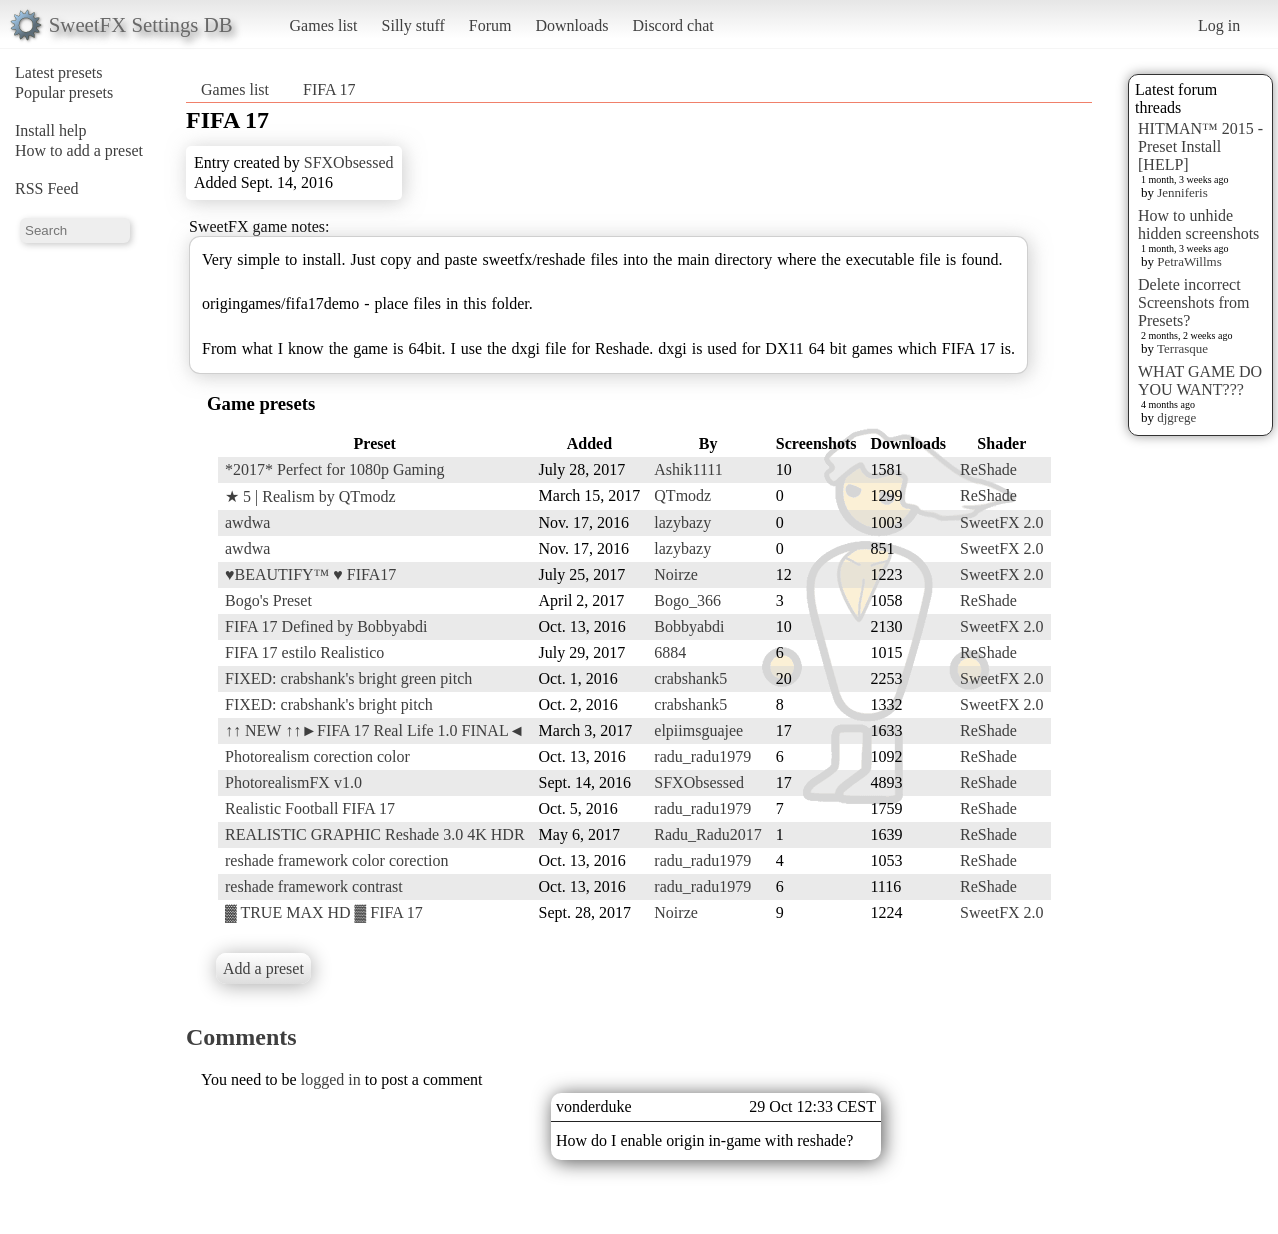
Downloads (571, 25)
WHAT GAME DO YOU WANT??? (1200, 380)
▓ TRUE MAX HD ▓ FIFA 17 (324, 912)
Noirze (676, 574)
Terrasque (1182, 348)
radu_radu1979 (702, 756)
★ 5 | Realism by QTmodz (310, 496)
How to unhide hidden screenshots (1198, 224)
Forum (490, 25)
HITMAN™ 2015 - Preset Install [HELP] (1200, 146)
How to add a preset (79, 150)
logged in (331, 1079)
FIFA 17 (329, 89)
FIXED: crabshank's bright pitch (329, 704)
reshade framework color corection (336, 860)
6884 (670, 652)
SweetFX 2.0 (1002, 522)
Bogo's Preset (268, 600)
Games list (324, 25)
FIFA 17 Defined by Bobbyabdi (326, 626)
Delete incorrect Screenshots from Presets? (1194, 302)
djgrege (1176, 417)
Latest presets (59, 72)
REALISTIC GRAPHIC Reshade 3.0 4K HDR (375, 834)
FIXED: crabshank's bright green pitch (348, 678)
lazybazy (682, 522)
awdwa (247, 522)
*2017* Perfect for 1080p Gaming (335, 469)
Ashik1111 (688, 469)
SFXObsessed (349, 162)
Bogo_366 (687, 600)
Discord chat (672, 25)
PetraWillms (1189, 261)
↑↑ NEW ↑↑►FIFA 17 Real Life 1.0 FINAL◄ (375, 730)
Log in (1219, 25)
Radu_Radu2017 (708, 834)
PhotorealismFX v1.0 (293, 782)
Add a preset (263, 968)
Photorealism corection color (317, 756)
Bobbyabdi (689, 626)
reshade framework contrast (314, 886)
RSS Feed (47, 188)
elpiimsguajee (698, 730)
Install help (51, 130)
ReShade (988, 469)
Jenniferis (1182, 192)
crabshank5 (690, 678)
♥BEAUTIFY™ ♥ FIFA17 (310, 574)
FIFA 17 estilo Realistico (304, 652)
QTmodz (682, 495)
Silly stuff (413, 25)
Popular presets (64, 92)
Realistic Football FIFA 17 (310, 808)
